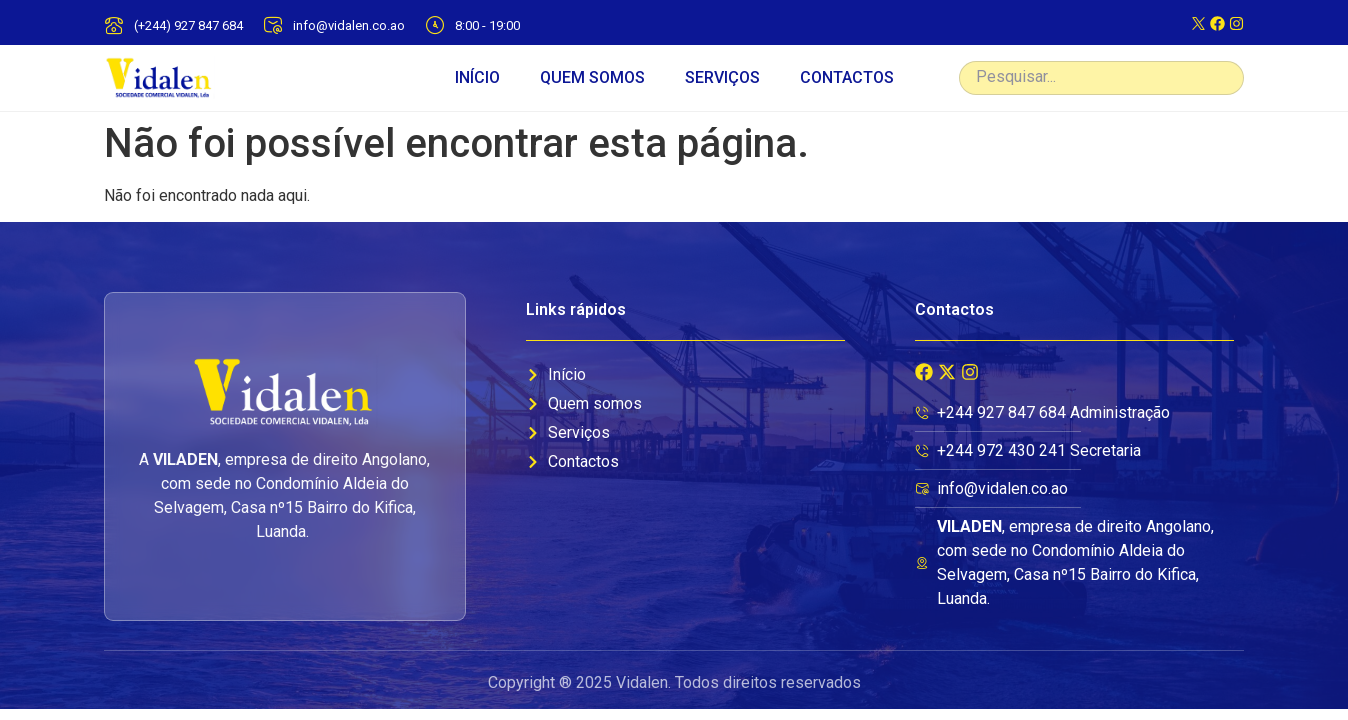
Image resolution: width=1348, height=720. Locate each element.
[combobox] (1101, 78)
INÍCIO (477, 77)
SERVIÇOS (722, 77)
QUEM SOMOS (592, 77)
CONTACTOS (847, 77)
